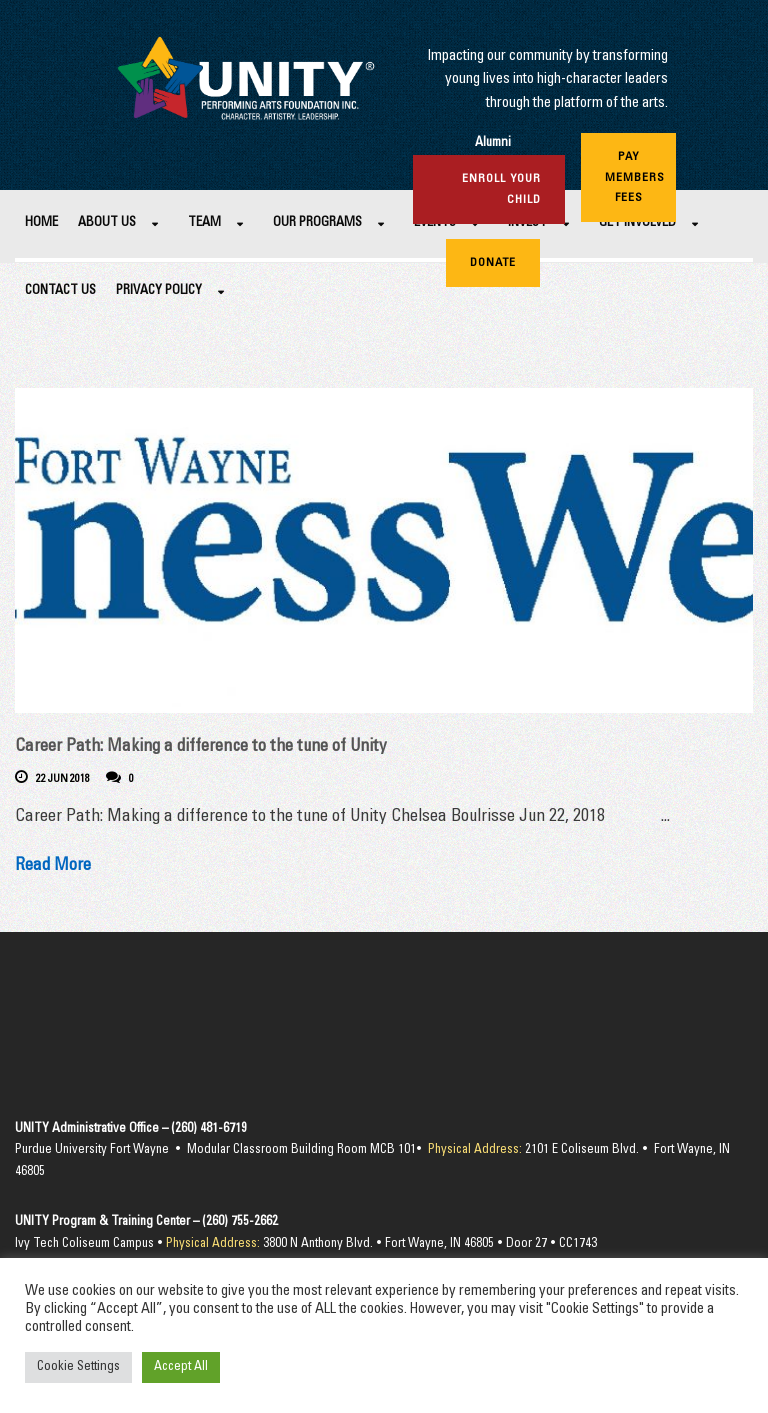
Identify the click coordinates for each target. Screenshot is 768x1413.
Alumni (493, 143)
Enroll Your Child (501, 189)
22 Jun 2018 (63, 779)
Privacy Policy (159, 291)
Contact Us (60, 291)
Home (41, 223)
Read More (53, 866)
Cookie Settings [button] (78, 1367)
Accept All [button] (181, 1367)
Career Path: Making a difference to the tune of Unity (201, 747)
